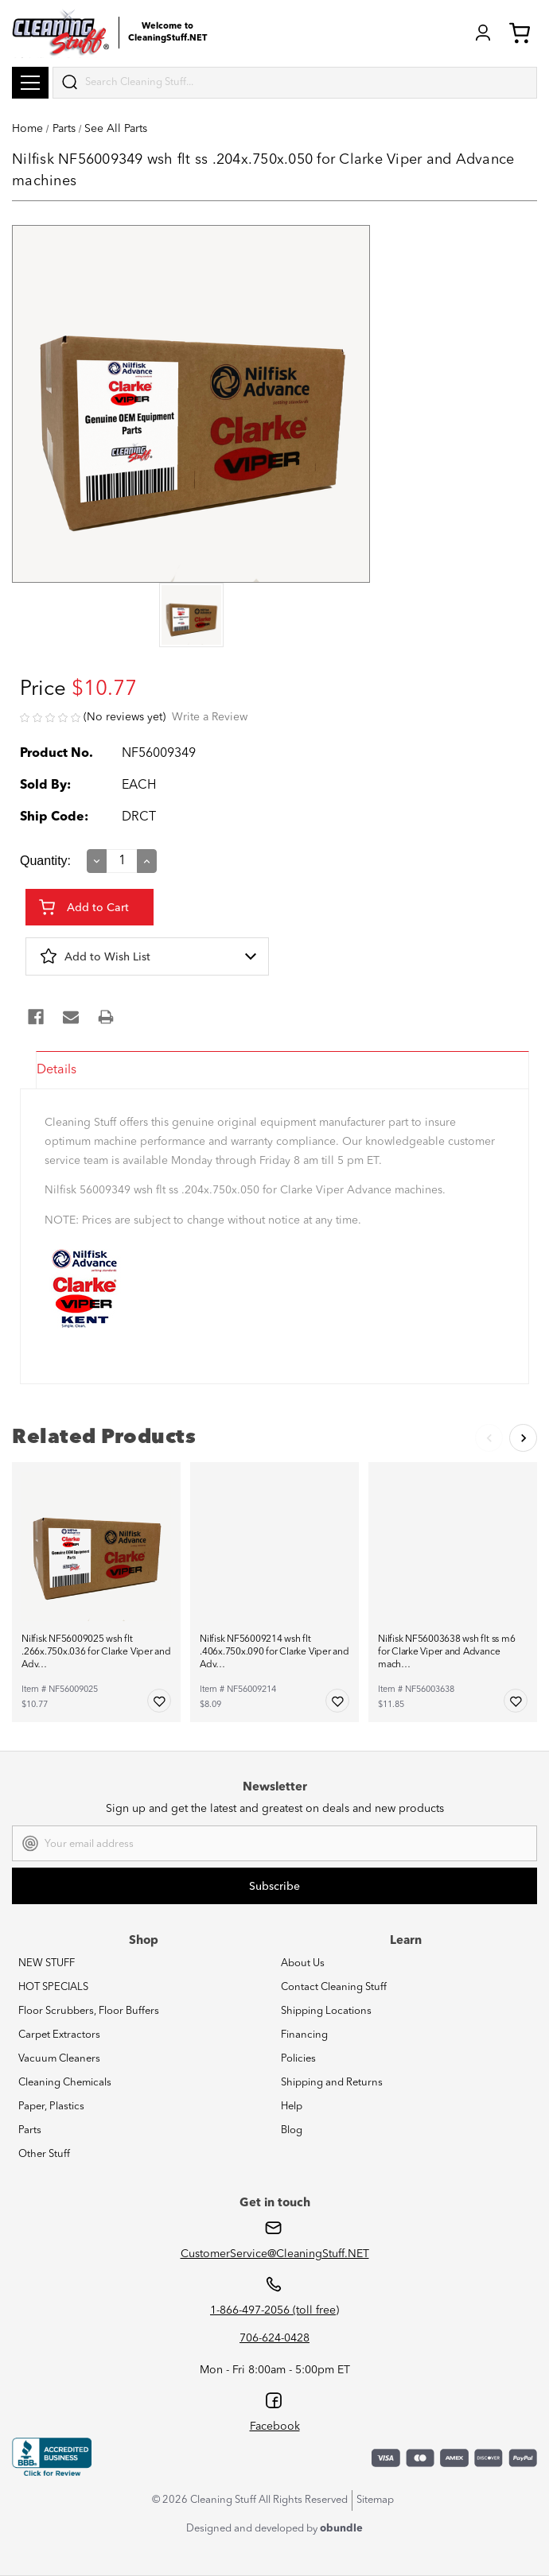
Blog (291, 2130)
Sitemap (375, 2500)
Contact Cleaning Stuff (334, 1987)
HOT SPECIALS (53, 1987)
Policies (298, 2059)
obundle (341, 2529)
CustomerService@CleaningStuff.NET (275, 2254)
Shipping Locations (326, 2011)
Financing (304, 2035)
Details (56, 1070)
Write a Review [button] (209, 717)
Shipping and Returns (332, 2082)
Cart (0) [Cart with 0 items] (519, 32)
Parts (29, 2130)
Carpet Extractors (59, 2035)
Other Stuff (44, 2154)
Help (291, 2106)
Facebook (275, 2426)
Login (483, 32)
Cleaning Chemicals (64, 2082)
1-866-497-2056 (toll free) (274, 2310)
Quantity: (45, 860)
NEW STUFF (46, 1963)
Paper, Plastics (51, 2106)
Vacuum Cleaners (59, 2059)
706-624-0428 (274, 2338)
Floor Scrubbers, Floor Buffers (88, 2011)
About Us (303, 1963)
